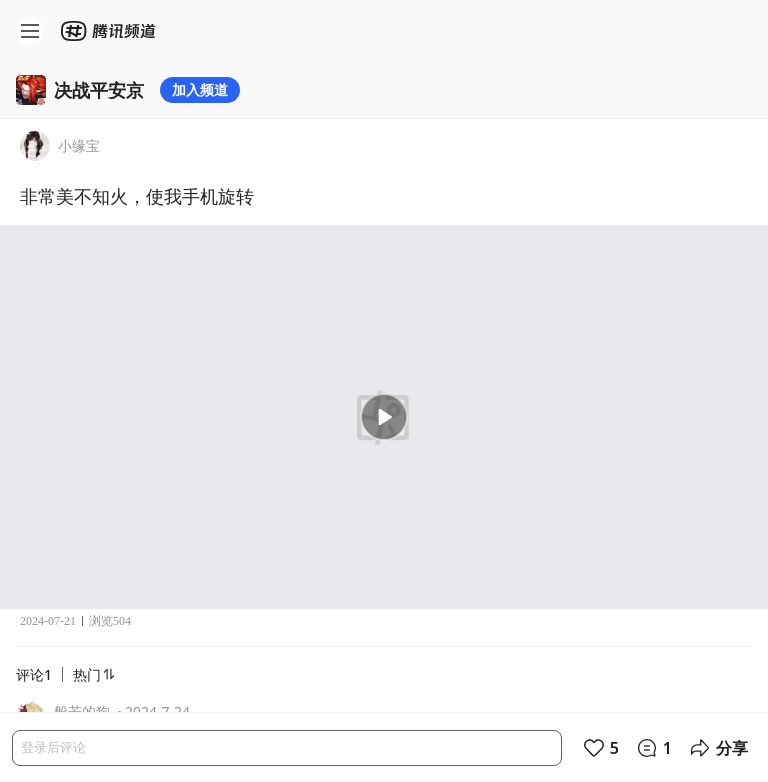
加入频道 (200, 89)
